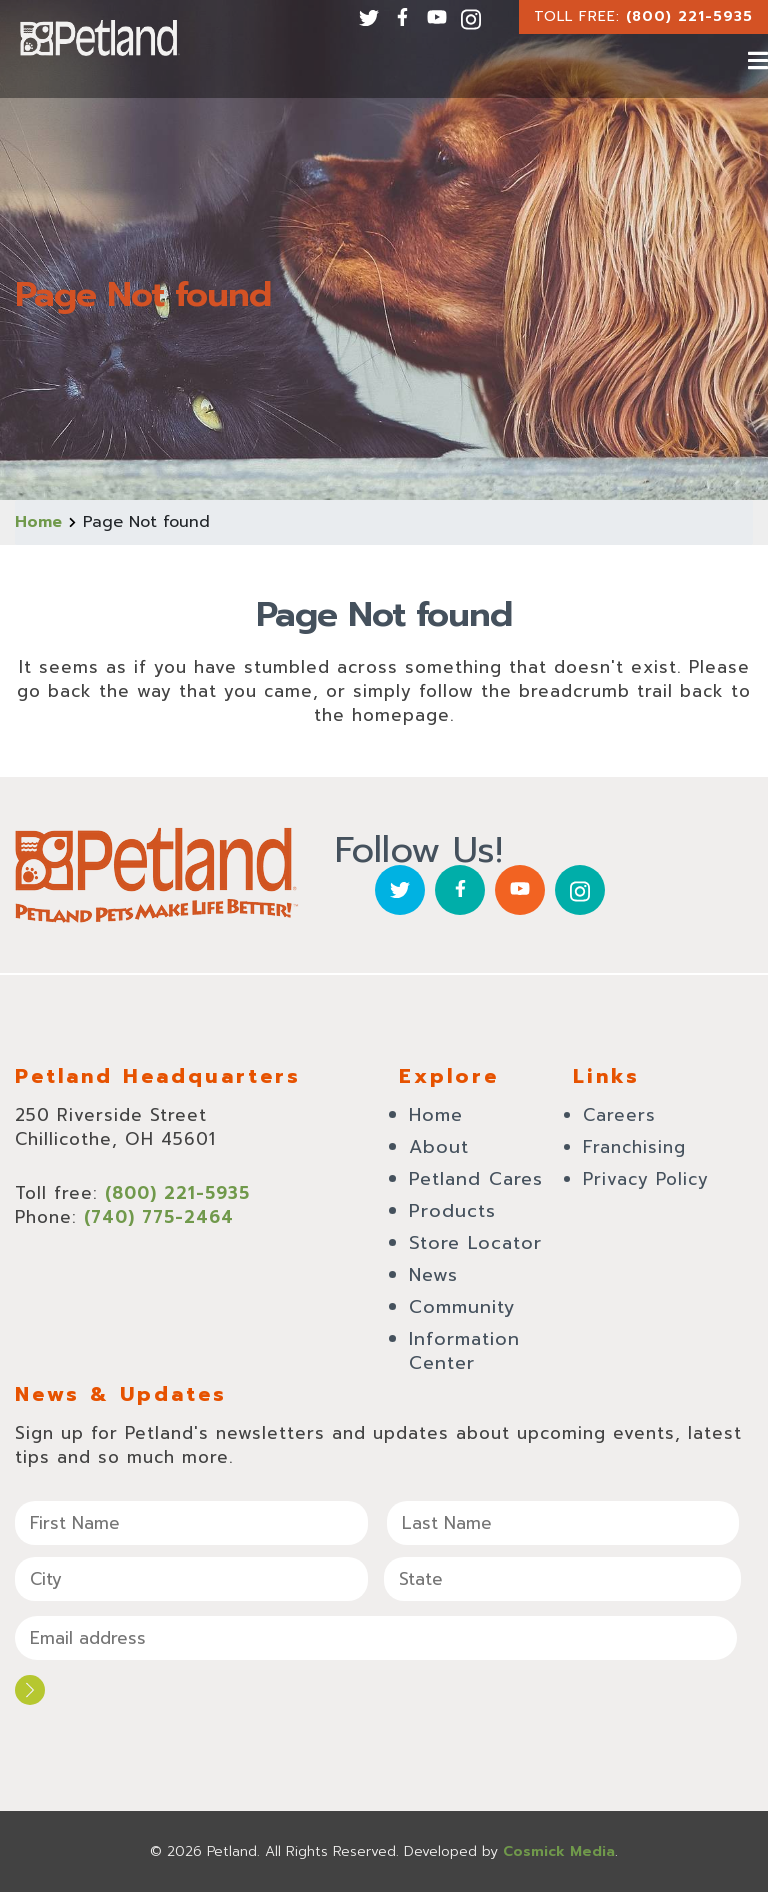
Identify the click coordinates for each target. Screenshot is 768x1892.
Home (38, 522)
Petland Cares (476, 1179)
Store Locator (475, 1243)
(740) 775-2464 (159, 1217)
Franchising (634, 1147)
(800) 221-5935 (689, 16)
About (439, 1147)
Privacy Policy (646, 1179)
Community (462, 1307)
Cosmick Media (559, 1851)
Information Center (464, 1351)
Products (452, 1211)
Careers (619, 1115)
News (433, 1275)
